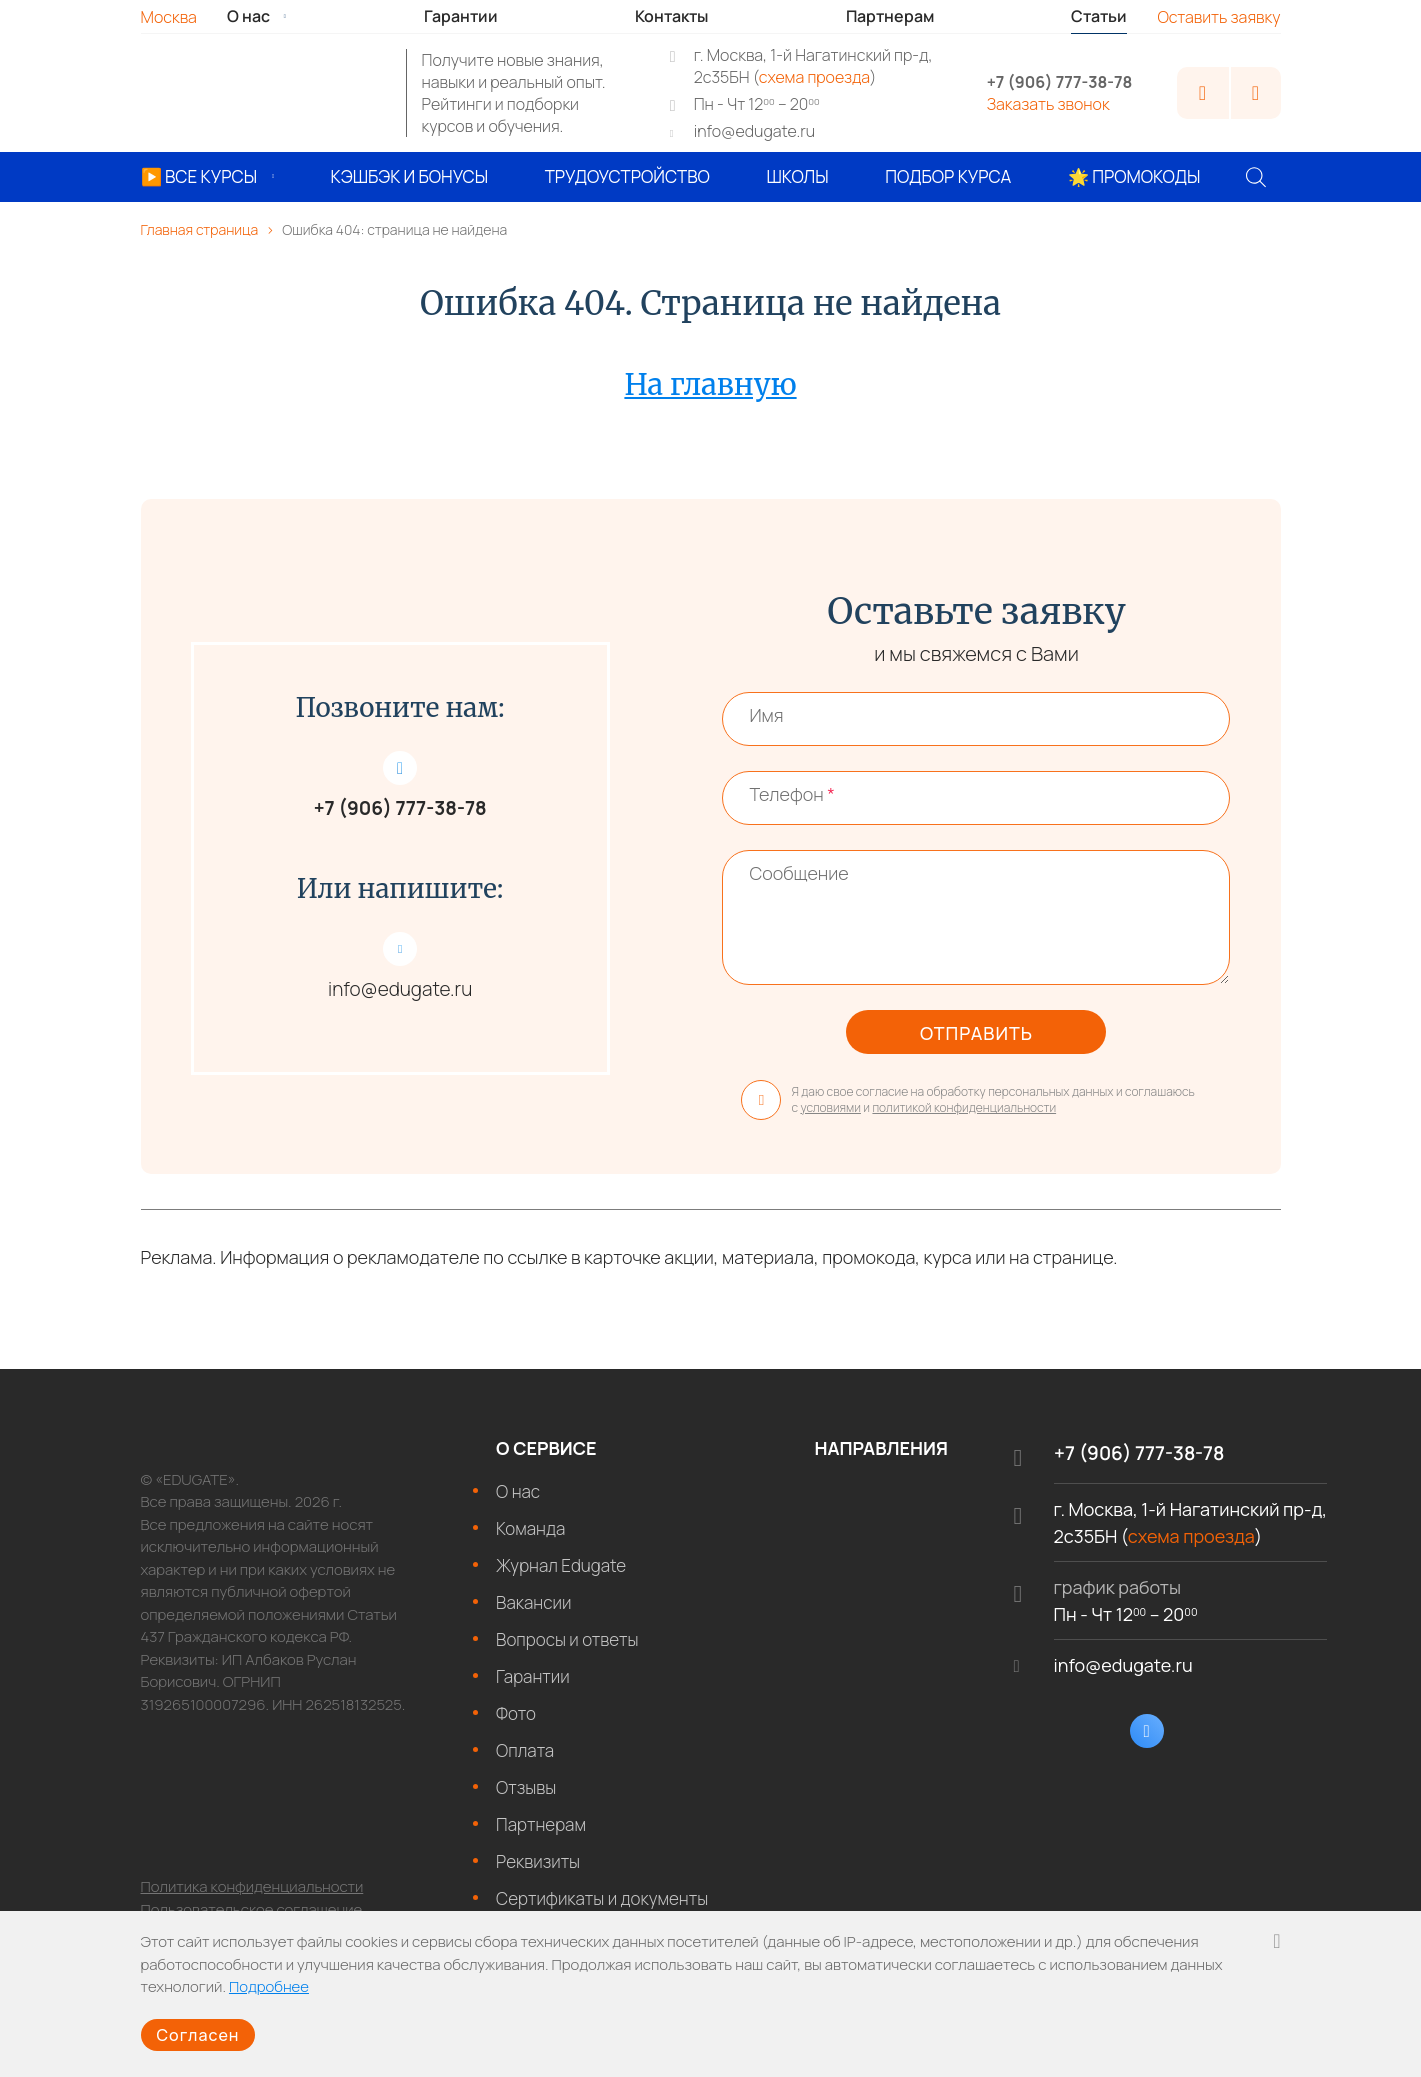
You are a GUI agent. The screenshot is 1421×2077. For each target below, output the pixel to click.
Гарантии (533, 1686)
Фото (516, 1723)
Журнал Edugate (561, 1575)
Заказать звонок (1048, 104)
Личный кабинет (1203, 93)
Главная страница (200, 229)
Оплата (525, 1760)
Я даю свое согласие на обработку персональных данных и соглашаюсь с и (967, 1110)
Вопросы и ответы (567, 1649)
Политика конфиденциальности (252, 1897)
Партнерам (541, 1834)
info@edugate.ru (754, 131)
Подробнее (269, 1978)
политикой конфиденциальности (964, 1118)
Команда (530, 1538)
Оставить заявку (1218, 17)
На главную (710, 384)
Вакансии (533, 1612)
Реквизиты (538, 1871)
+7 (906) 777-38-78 (1060, 82)
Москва (169, 17)
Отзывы (526, 1797)
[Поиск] (1256, 177)
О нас (518, 1501)
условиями (830, 1118)
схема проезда (814, 77)
